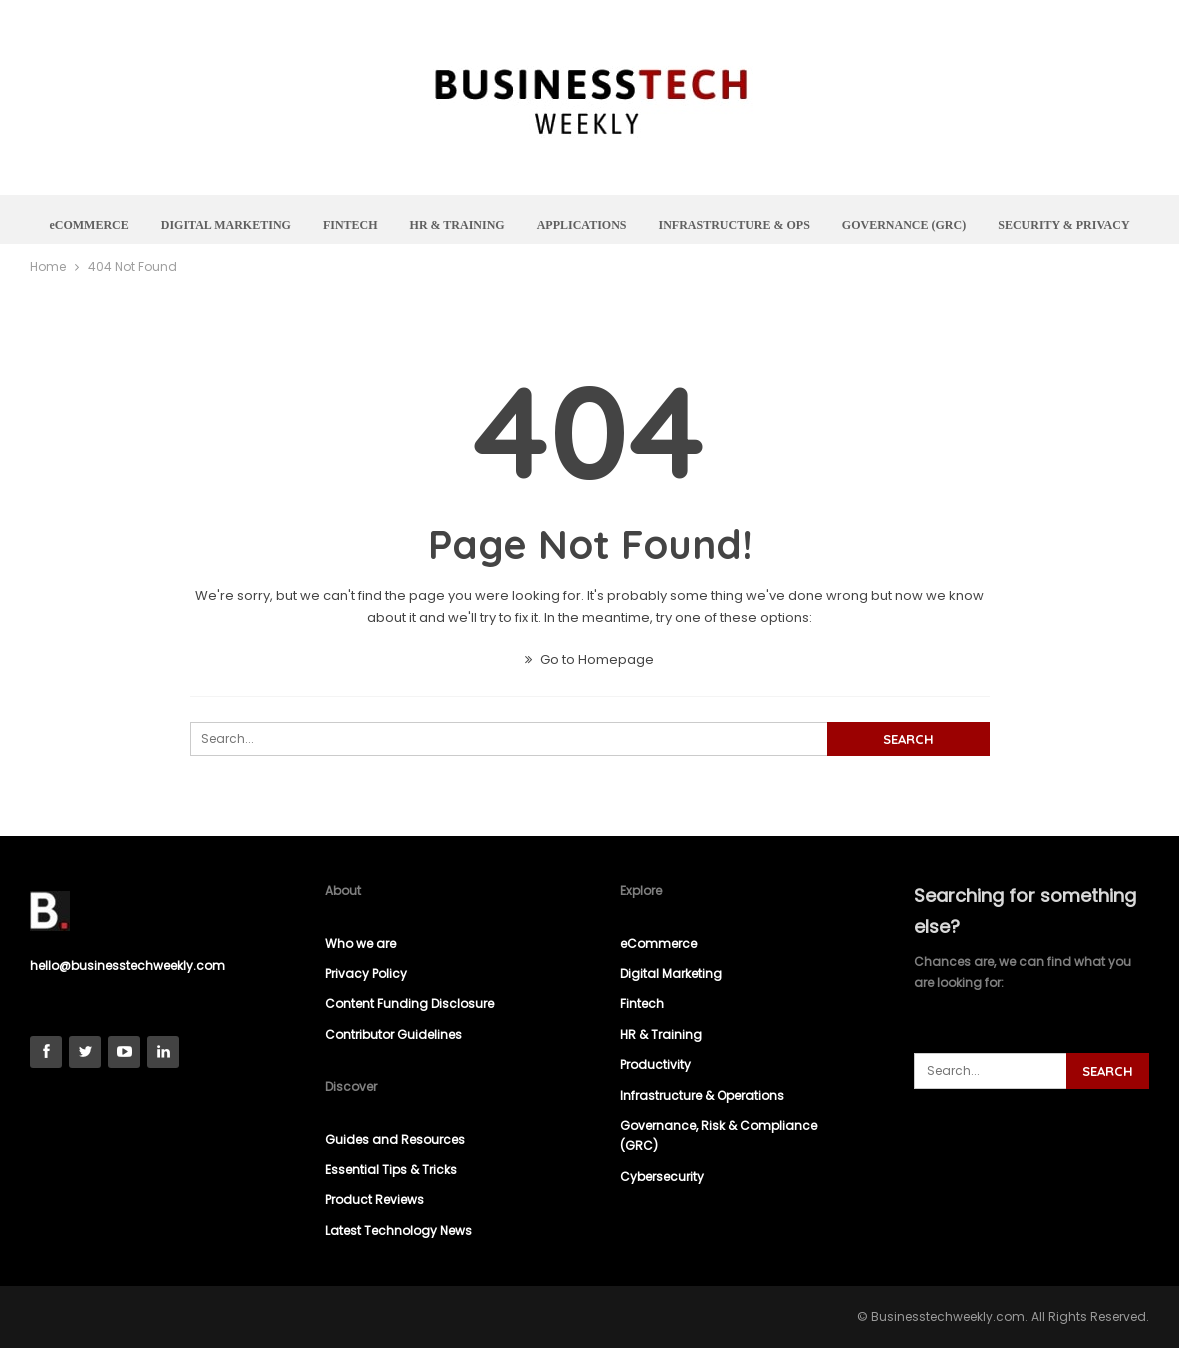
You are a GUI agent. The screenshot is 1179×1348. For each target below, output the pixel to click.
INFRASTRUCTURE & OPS (783, 225)
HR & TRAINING (500, 225)
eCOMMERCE (123, 225)
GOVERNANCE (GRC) (956, 225)
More (1068, 225)
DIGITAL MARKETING (263, 225)
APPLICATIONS (628, 225)
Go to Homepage (589, 659)
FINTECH (390, 225)
